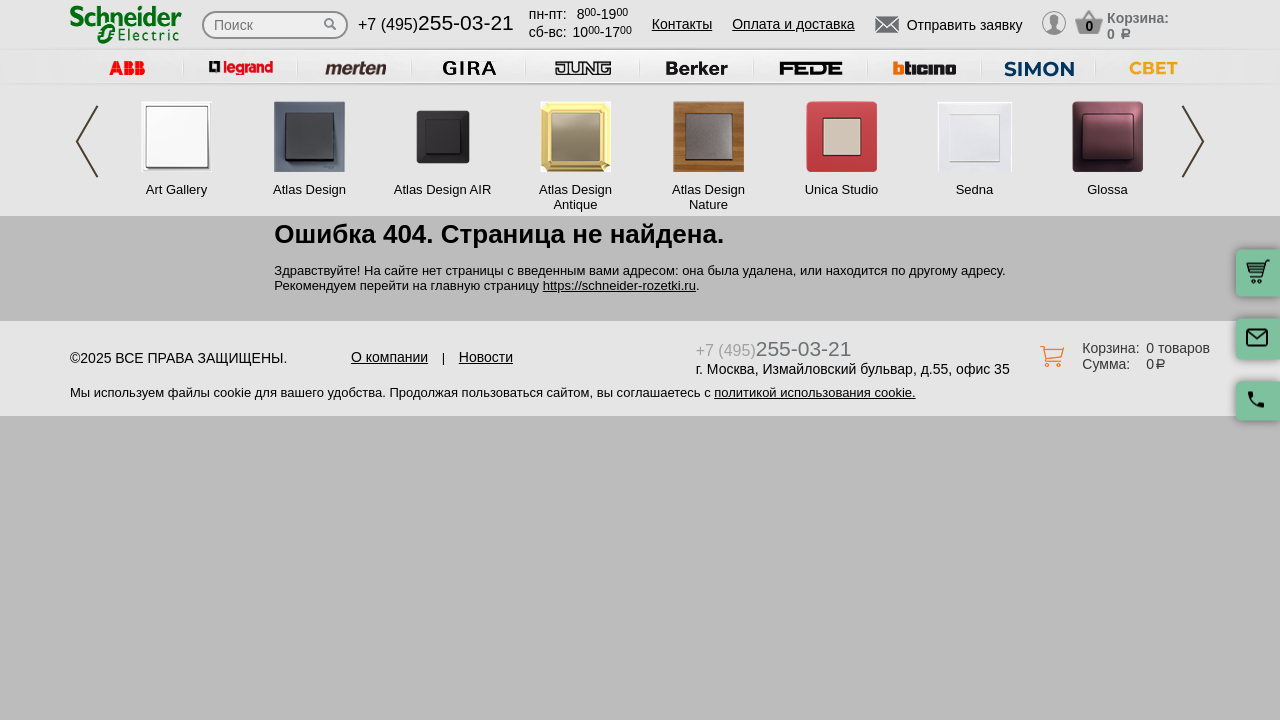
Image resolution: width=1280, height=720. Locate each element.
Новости (486, 357)
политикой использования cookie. (814, 392)
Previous (87, 141)
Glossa (1107, 189)
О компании (389, 357)
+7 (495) (436, 24)
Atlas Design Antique (575, 197)
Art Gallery (176, 189)
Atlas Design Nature (708, 197)
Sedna (975, 189)
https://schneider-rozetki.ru (619, 285)
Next (1193, 141)
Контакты (682, 24)
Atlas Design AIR (443, 189)
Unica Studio (842, 189)
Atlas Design (309, 189)
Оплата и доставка (793, 24)
